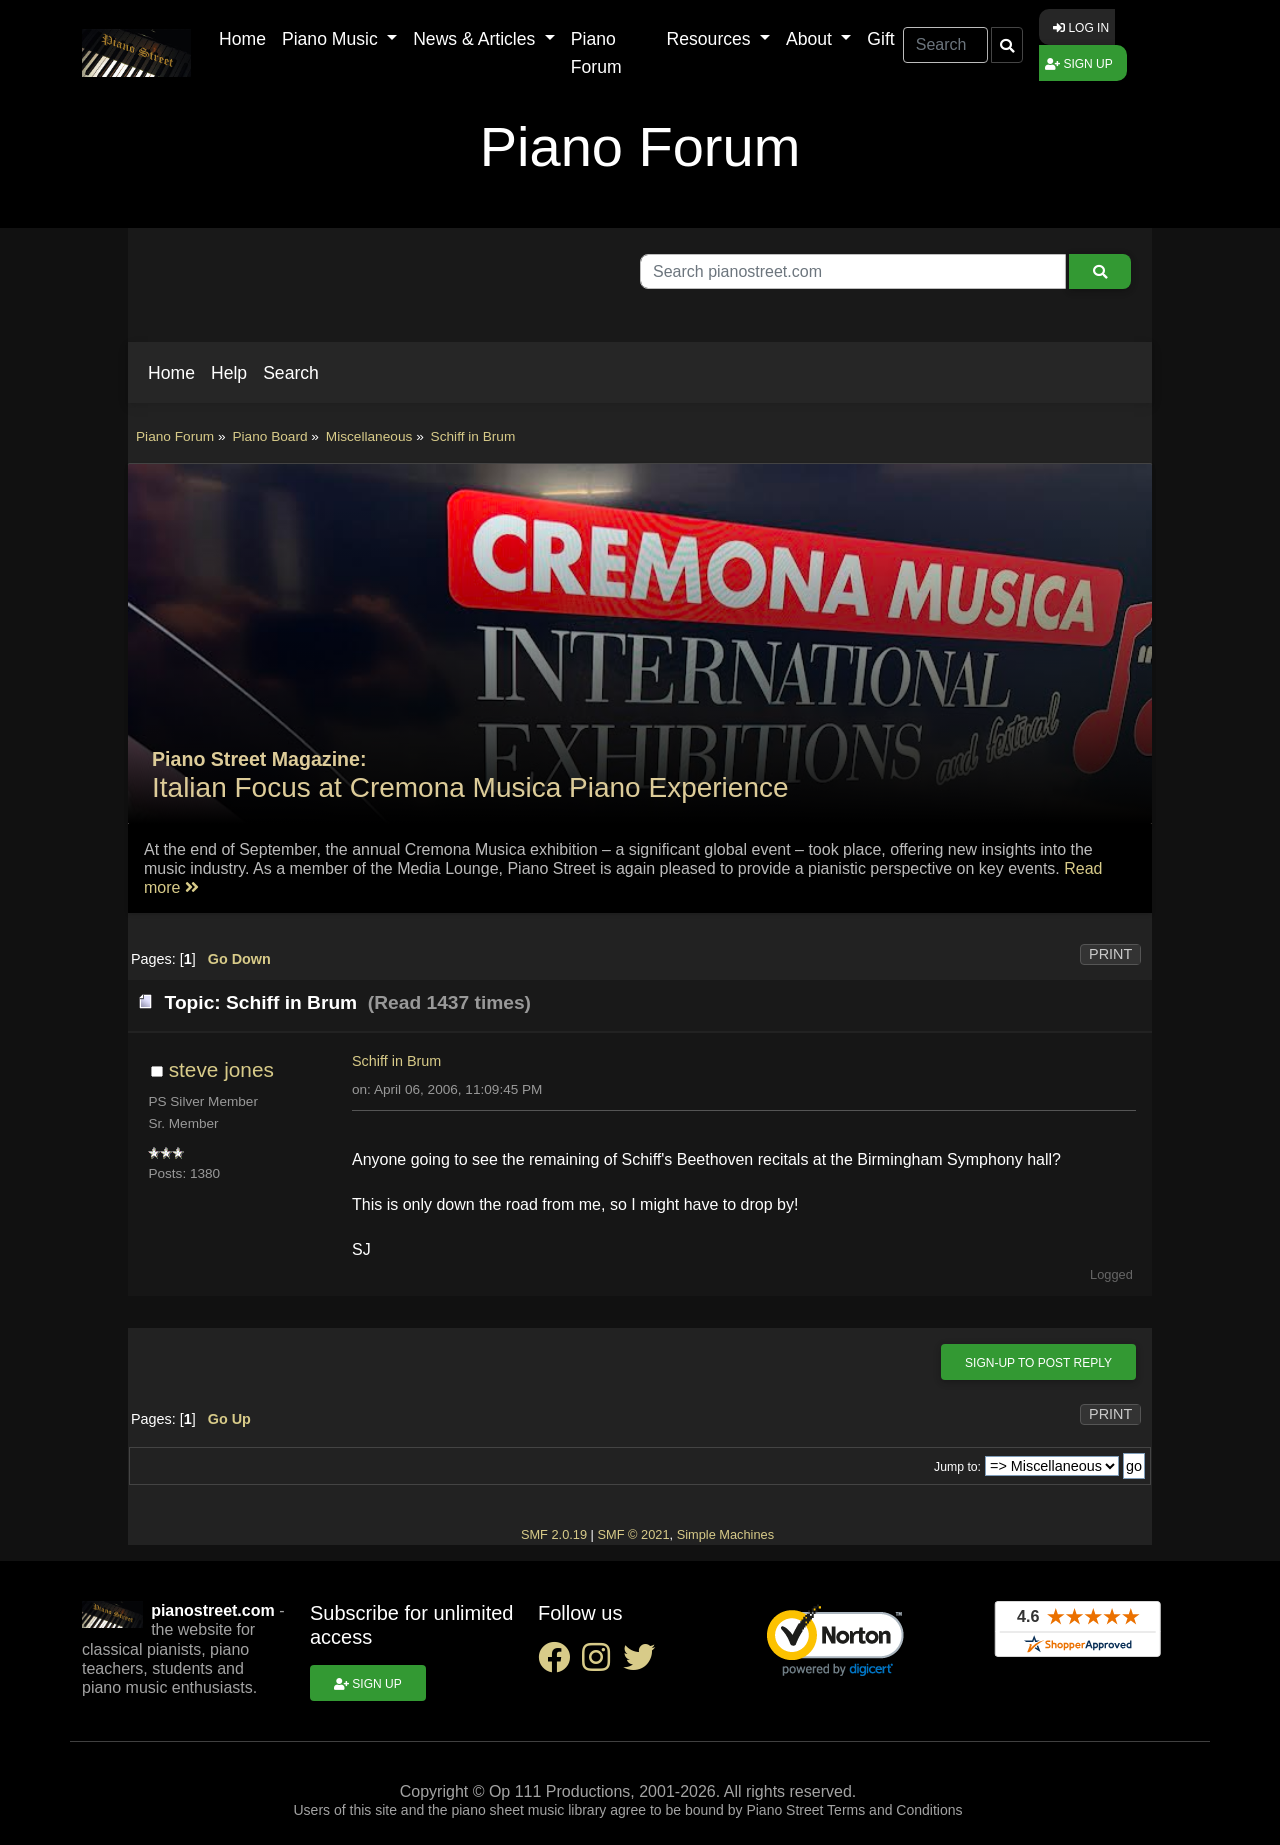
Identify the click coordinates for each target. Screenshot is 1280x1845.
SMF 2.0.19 (554, 1534)
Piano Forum (596, 53)
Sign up (1079, 64)
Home (242, 39)
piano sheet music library (528, 1810)
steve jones (221, 1069)
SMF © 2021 (633, 1534)
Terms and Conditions (894, 1810)
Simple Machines (725, 1534)
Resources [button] (711, 39)
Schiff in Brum (396, 1061)
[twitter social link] (643, 1663)
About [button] (811, 39)
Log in (1081, 28)
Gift (880, 39)
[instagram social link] (602, 1663)
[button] (171, 373)
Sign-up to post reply (1038, 1363)
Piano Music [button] (332, 39)
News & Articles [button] (476, 39)
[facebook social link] (560, 1663)
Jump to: (957, 1467)
